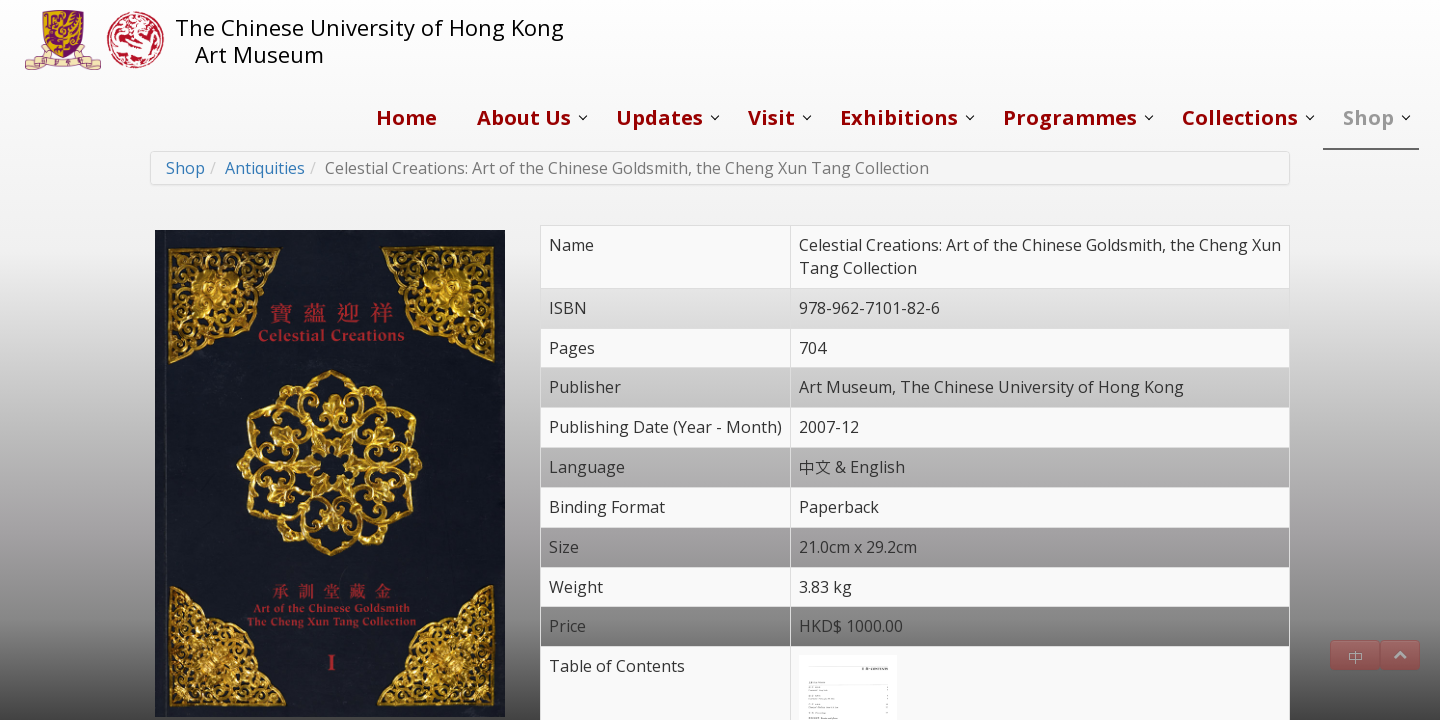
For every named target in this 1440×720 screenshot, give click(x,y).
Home (406, 117)
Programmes (1070, 117)
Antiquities (265, 168)
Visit (771, 117)
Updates (659, 117)
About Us (524, 117)
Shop (1368, 117)
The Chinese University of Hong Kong (369, 27)
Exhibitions (899, 117)
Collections (1240, 117)
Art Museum (259, 54)
